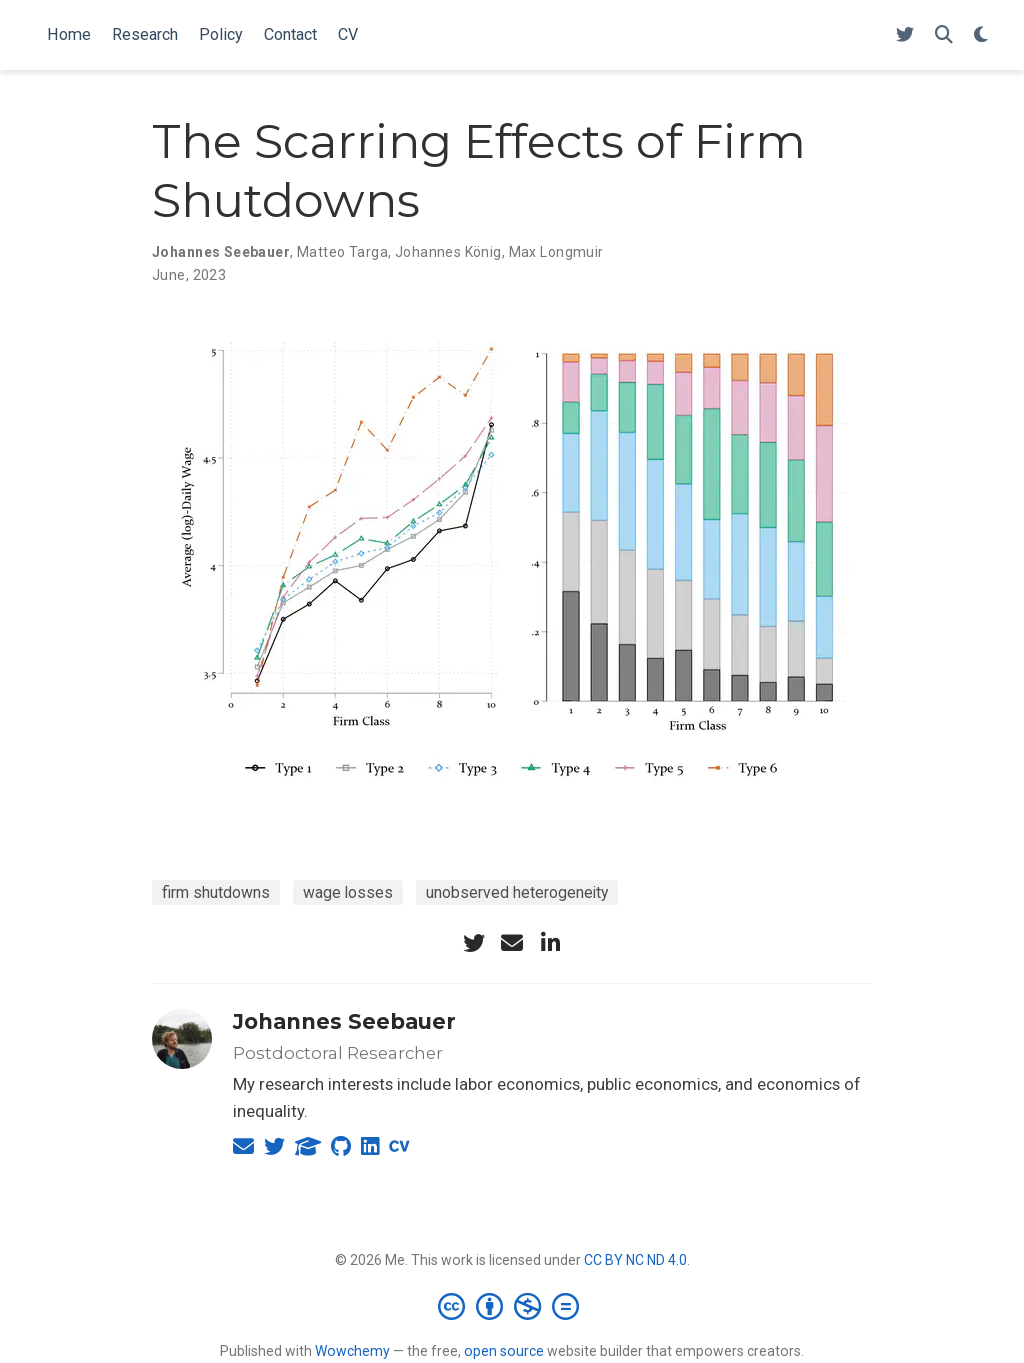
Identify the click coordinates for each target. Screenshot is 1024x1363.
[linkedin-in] (550, 943)
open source (504, 1351)
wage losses (348, 892)
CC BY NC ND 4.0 (635, 1260)
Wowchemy (352, 1351)
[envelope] (512, 943)
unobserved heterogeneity (517, 892)
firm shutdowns (216, 892)
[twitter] (474, 943)
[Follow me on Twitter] (905, 35)
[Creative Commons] (512, 1306)
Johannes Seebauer (344, 1021)
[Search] (944, 35)
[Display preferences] (981, 35)
